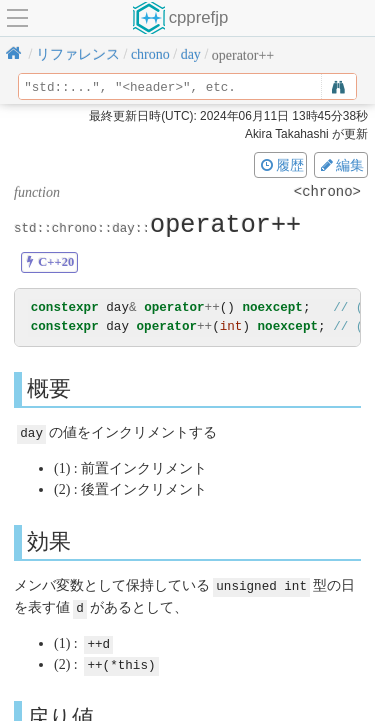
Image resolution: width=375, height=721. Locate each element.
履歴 (281, 165)
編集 (341, 165)
